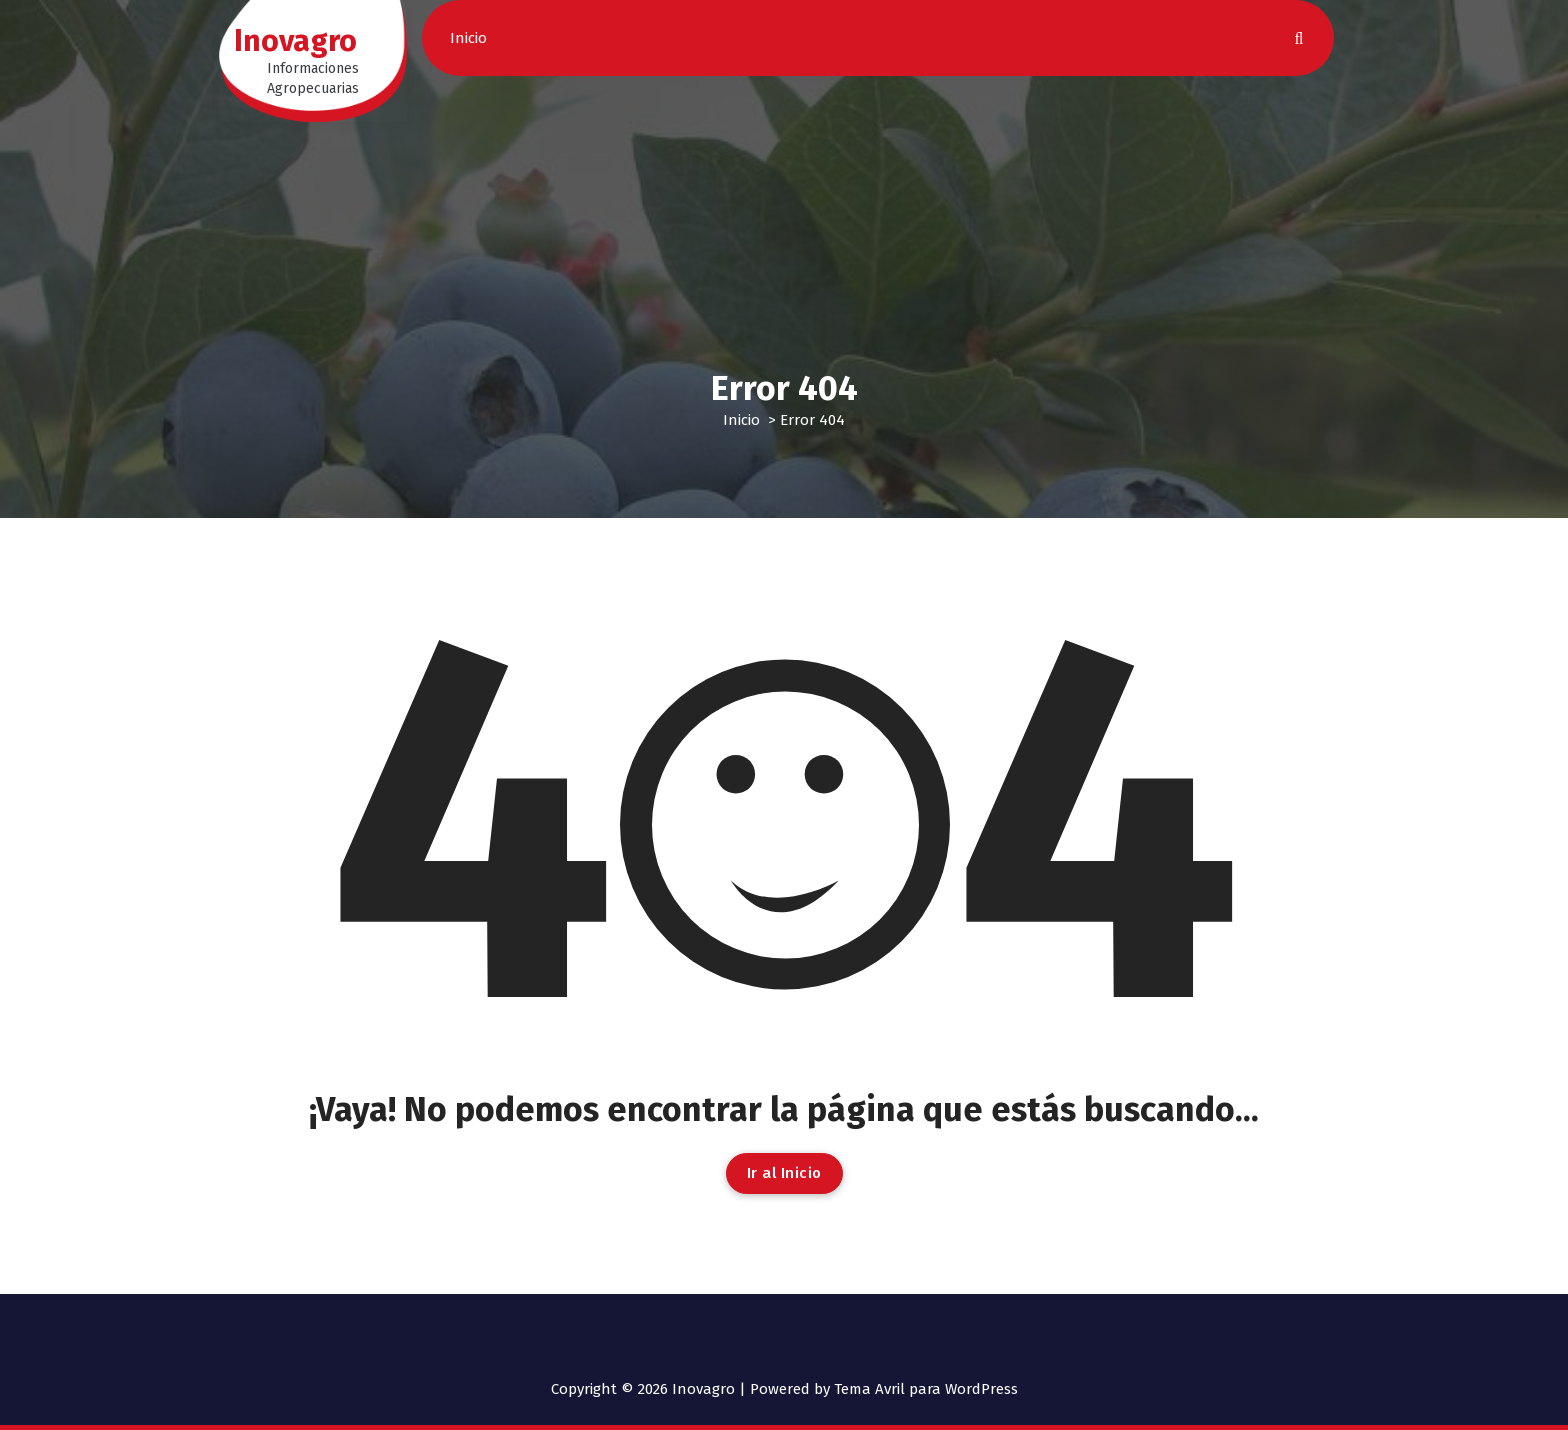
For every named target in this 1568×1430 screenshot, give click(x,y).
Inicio (468, 38)
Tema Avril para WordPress (926, 1389)
